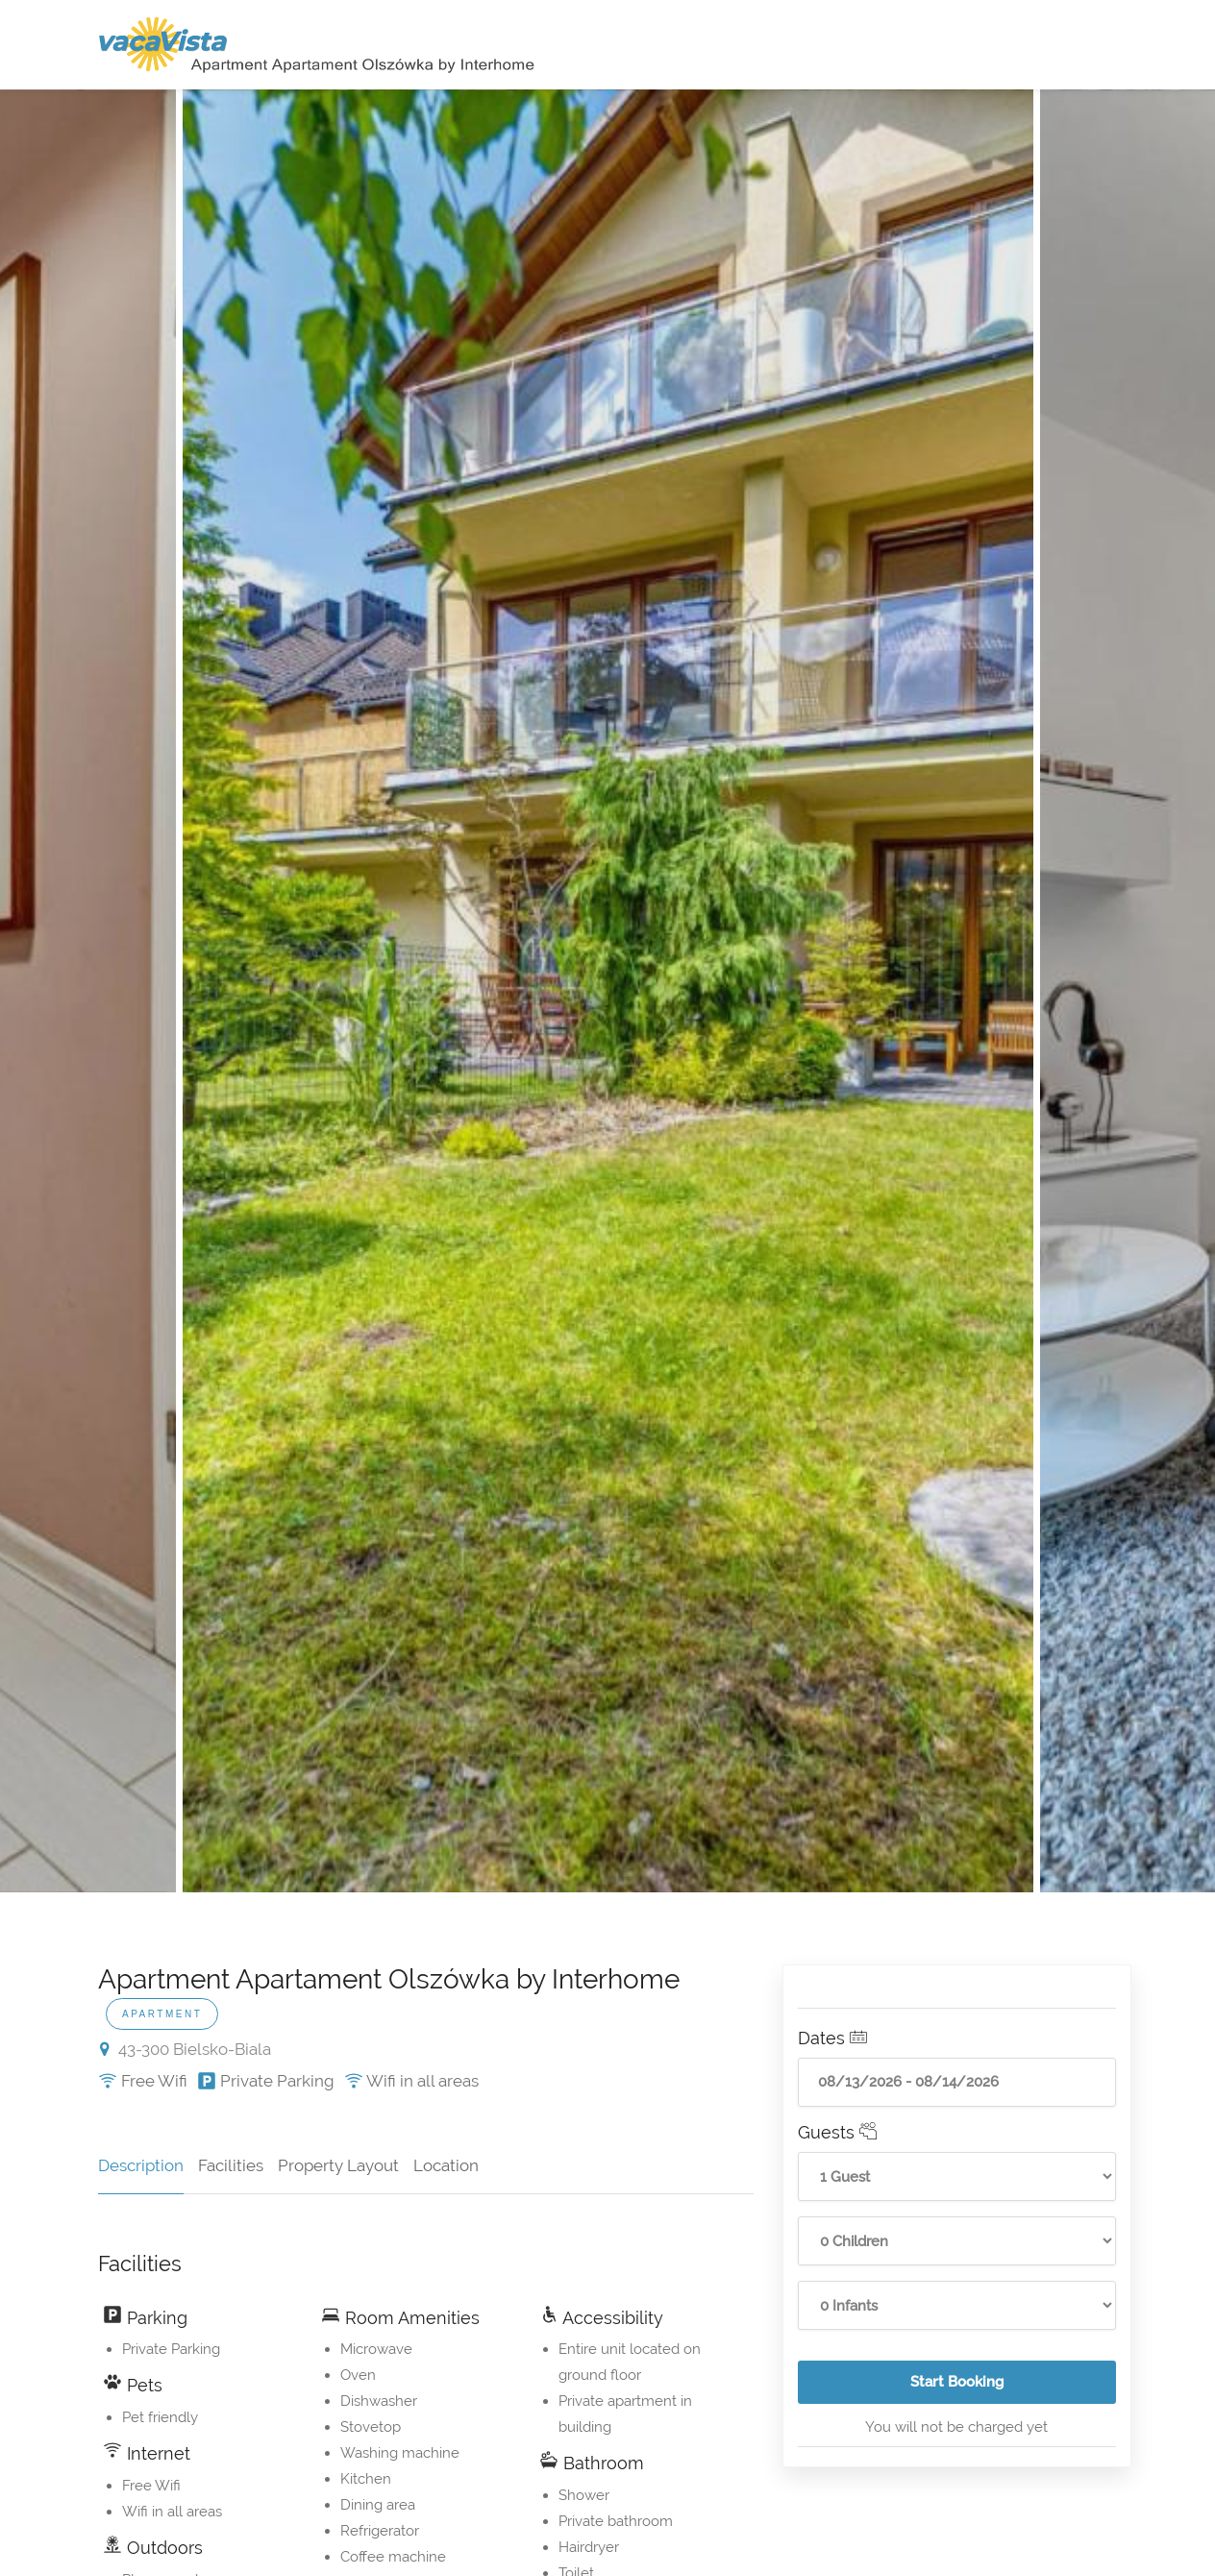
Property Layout (338, 2165)
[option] (608, 990)
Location (446, 2165)
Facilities (230, 2165)
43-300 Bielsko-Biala (185, 2049)
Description (141, 2165)
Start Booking (1013, 2388)
